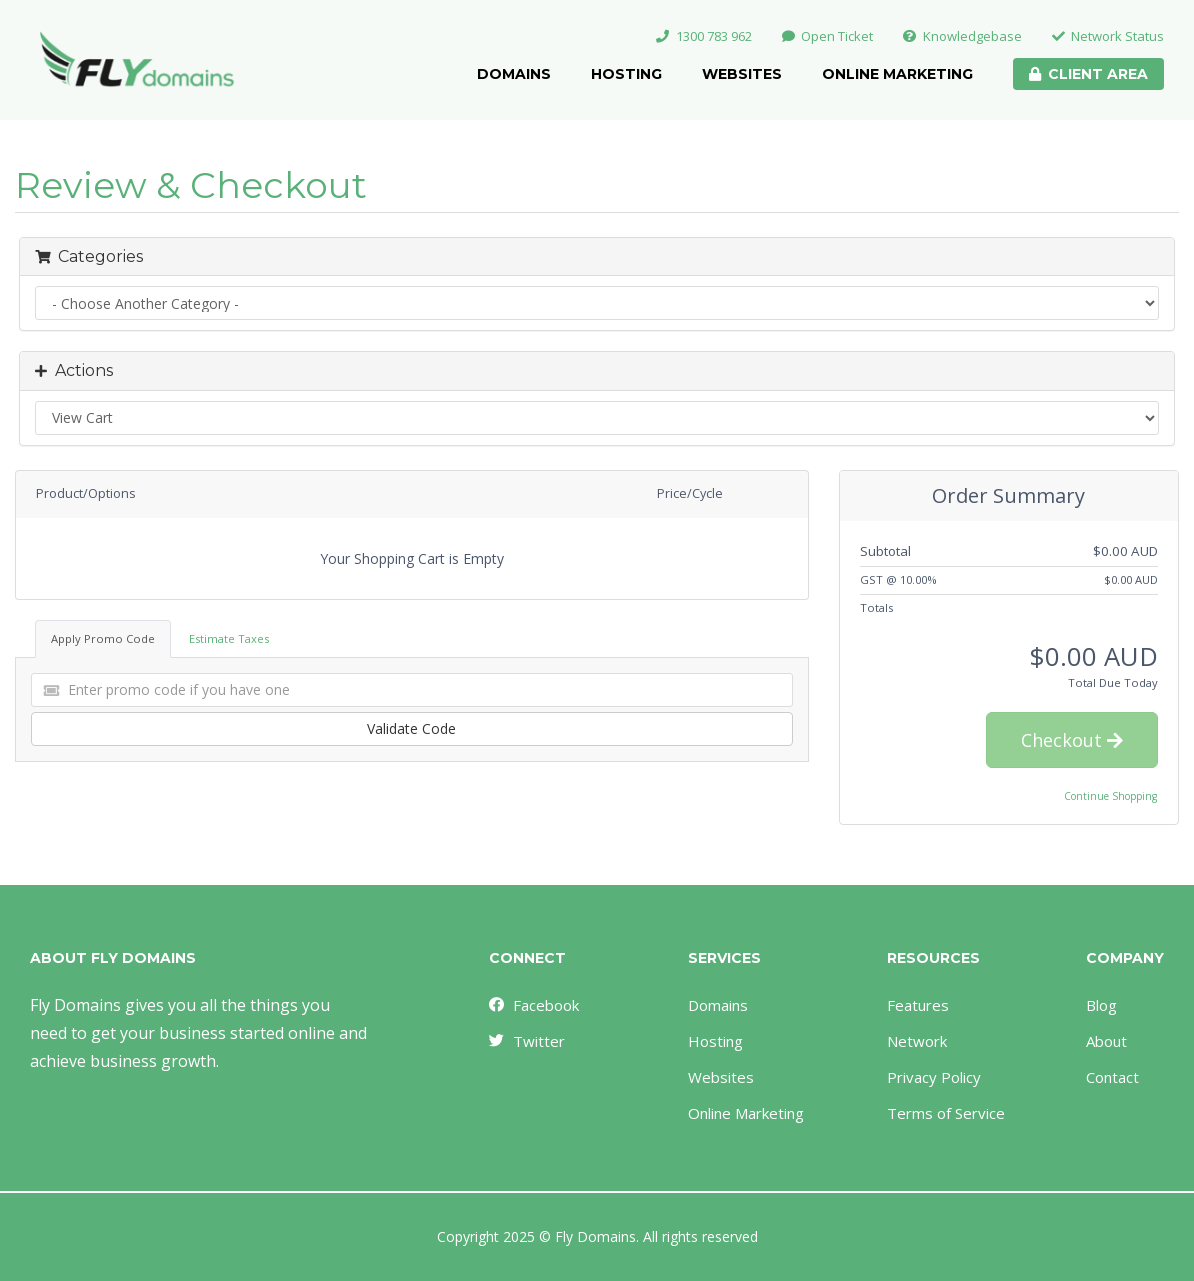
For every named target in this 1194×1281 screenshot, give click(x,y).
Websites (742, 74)
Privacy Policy (934, 1077)
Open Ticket (828, 36)
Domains (514, 74)
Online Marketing (897, 74)
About (1106, 1041)
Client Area (1088, 74)
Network (917, 1041)
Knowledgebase (962, 36)
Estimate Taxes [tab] (229, 638)
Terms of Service (946, 1113)
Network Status (1108, 36)
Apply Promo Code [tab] (103, 638)
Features (918, 1005)
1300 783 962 (704, 36)
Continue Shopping (1110, 796)
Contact (1112, 1077)
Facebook (533, 1005)
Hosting (626, 74)
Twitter (526, 1041)
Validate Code (411, 728)
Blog (1101, 1005)
